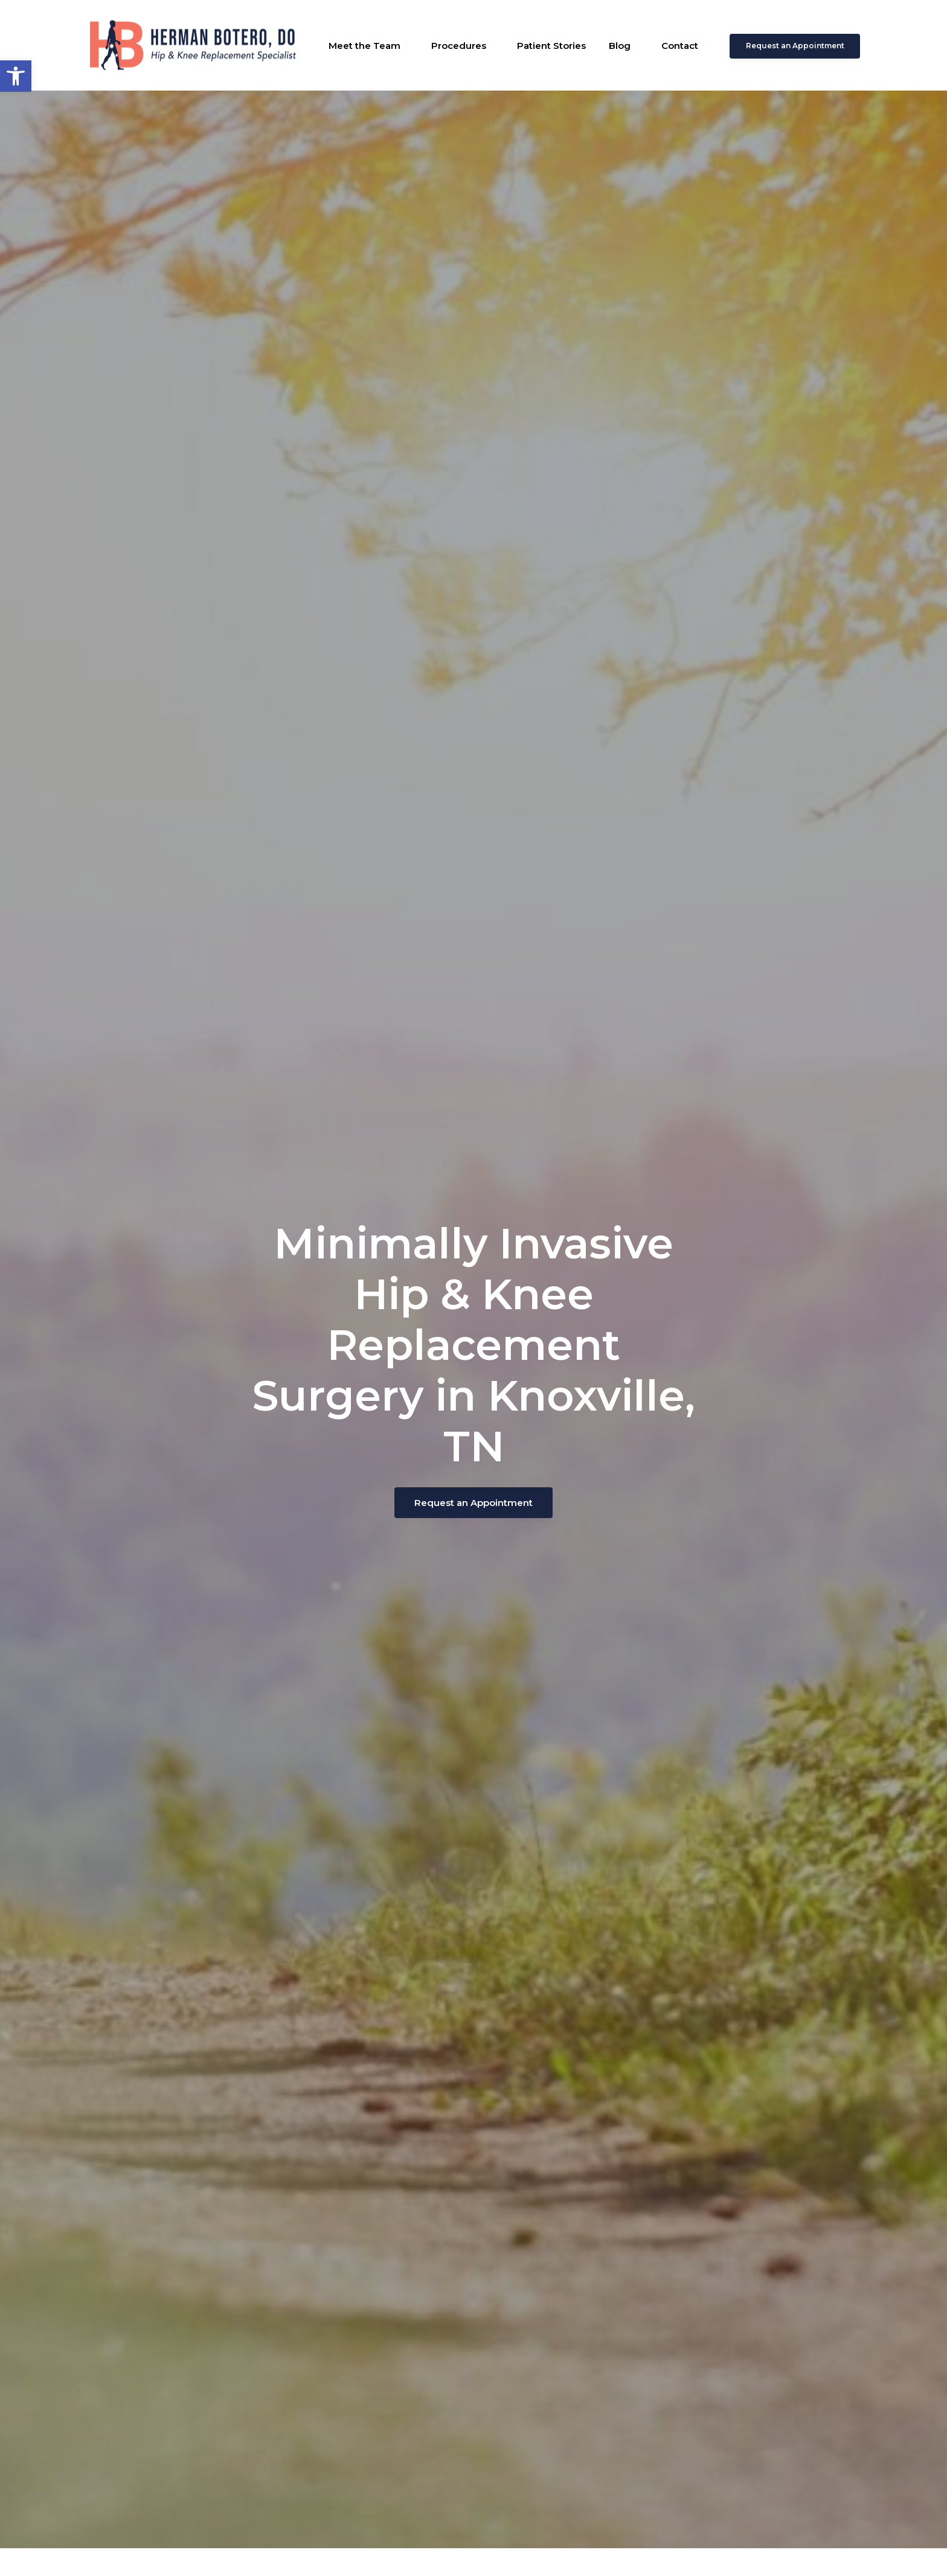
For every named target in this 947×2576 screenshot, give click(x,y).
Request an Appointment (795, 45)
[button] (15, 76)
